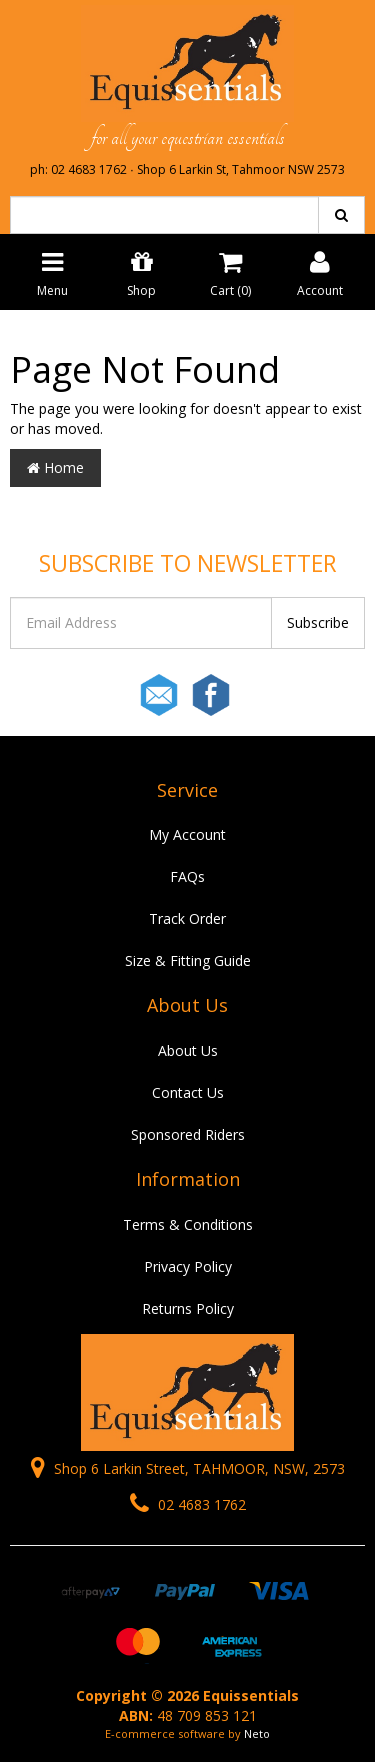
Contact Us (188, 1092)
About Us (188, 1050)
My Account (187, 834)
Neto (257, 1733)
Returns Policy (188, 1308)
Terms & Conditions (188, 1224)
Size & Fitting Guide (188, 960)
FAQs (187, 876)
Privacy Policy (188, 1266)
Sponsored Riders (188, 1134)
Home (55, 467)
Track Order (187, 918)
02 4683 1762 (188, 1504)
